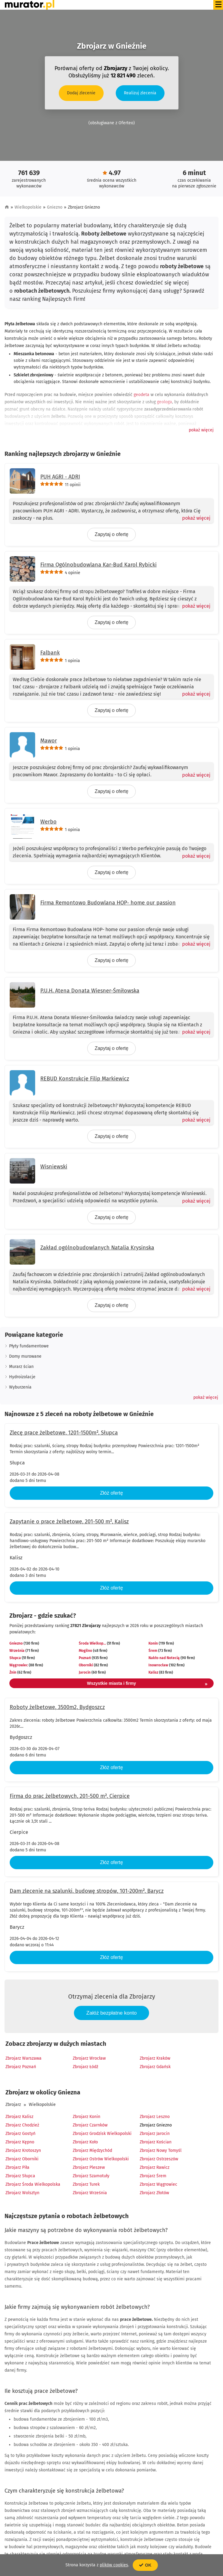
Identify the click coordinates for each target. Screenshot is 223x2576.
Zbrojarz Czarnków (90, 2125)
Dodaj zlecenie (81, 93)
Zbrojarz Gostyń (20, 2133)
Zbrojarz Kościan (155, 2142)
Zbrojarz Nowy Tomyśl (160, 2150)
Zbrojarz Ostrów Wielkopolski (101, 2159)
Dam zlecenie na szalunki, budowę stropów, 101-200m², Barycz (87, 1891)
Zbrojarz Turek (86, 2184)
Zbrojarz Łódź (85, 2066)
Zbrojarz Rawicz (154, 2167)
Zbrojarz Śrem (153, 2175)
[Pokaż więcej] (193, 518)
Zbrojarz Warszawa (23, 2058)
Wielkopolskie (28, 207)
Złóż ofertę (111, 1493)
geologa (164, 401)
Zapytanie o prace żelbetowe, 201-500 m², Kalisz (69, 1521)
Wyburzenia (20, 1387)
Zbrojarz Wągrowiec (158, 2184)
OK (145, 2565)
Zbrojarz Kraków (155, 2058)
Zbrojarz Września (90, 2192)
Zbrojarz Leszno (155, 2116)
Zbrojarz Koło (85, 2142)
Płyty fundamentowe (29, 1346)
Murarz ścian (21, 1366)
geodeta (141, 394)
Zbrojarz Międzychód (92, 2150)
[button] (201, 430)
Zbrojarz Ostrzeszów (159, 2159)
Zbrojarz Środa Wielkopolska (32, 2184)
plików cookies (114, 2565)
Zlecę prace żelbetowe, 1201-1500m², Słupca (64, 1432)
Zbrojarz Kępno (19, 2142)
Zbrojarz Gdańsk (155, 2066)
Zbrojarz (13, 2104)
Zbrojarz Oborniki (21, 2159)
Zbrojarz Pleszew (89, 2167)
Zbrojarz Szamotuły (91, 2175)
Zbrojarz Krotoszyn (23, 2150)
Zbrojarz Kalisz (19, 2116)
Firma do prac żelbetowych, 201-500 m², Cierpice (70, 1796)
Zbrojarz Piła (17, 2167)
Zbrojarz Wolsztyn (22, 2192)
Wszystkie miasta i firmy (147, 1684)
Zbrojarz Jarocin (155, 2133)
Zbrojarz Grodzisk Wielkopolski (102, 2133)
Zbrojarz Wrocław (89, 2058)
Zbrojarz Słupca (20, 2175)
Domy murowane (25, 1356)
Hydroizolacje (22, 1376)
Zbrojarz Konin (86, 2116)
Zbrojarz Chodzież (22, 2125)
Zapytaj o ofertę (111, 534)
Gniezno (54, 207)
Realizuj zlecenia (140, 93)
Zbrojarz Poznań (20, 2066)
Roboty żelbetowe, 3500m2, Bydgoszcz (57, 1707)
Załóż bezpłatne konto (111, 2013)
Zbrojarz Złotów (154, 2192)
